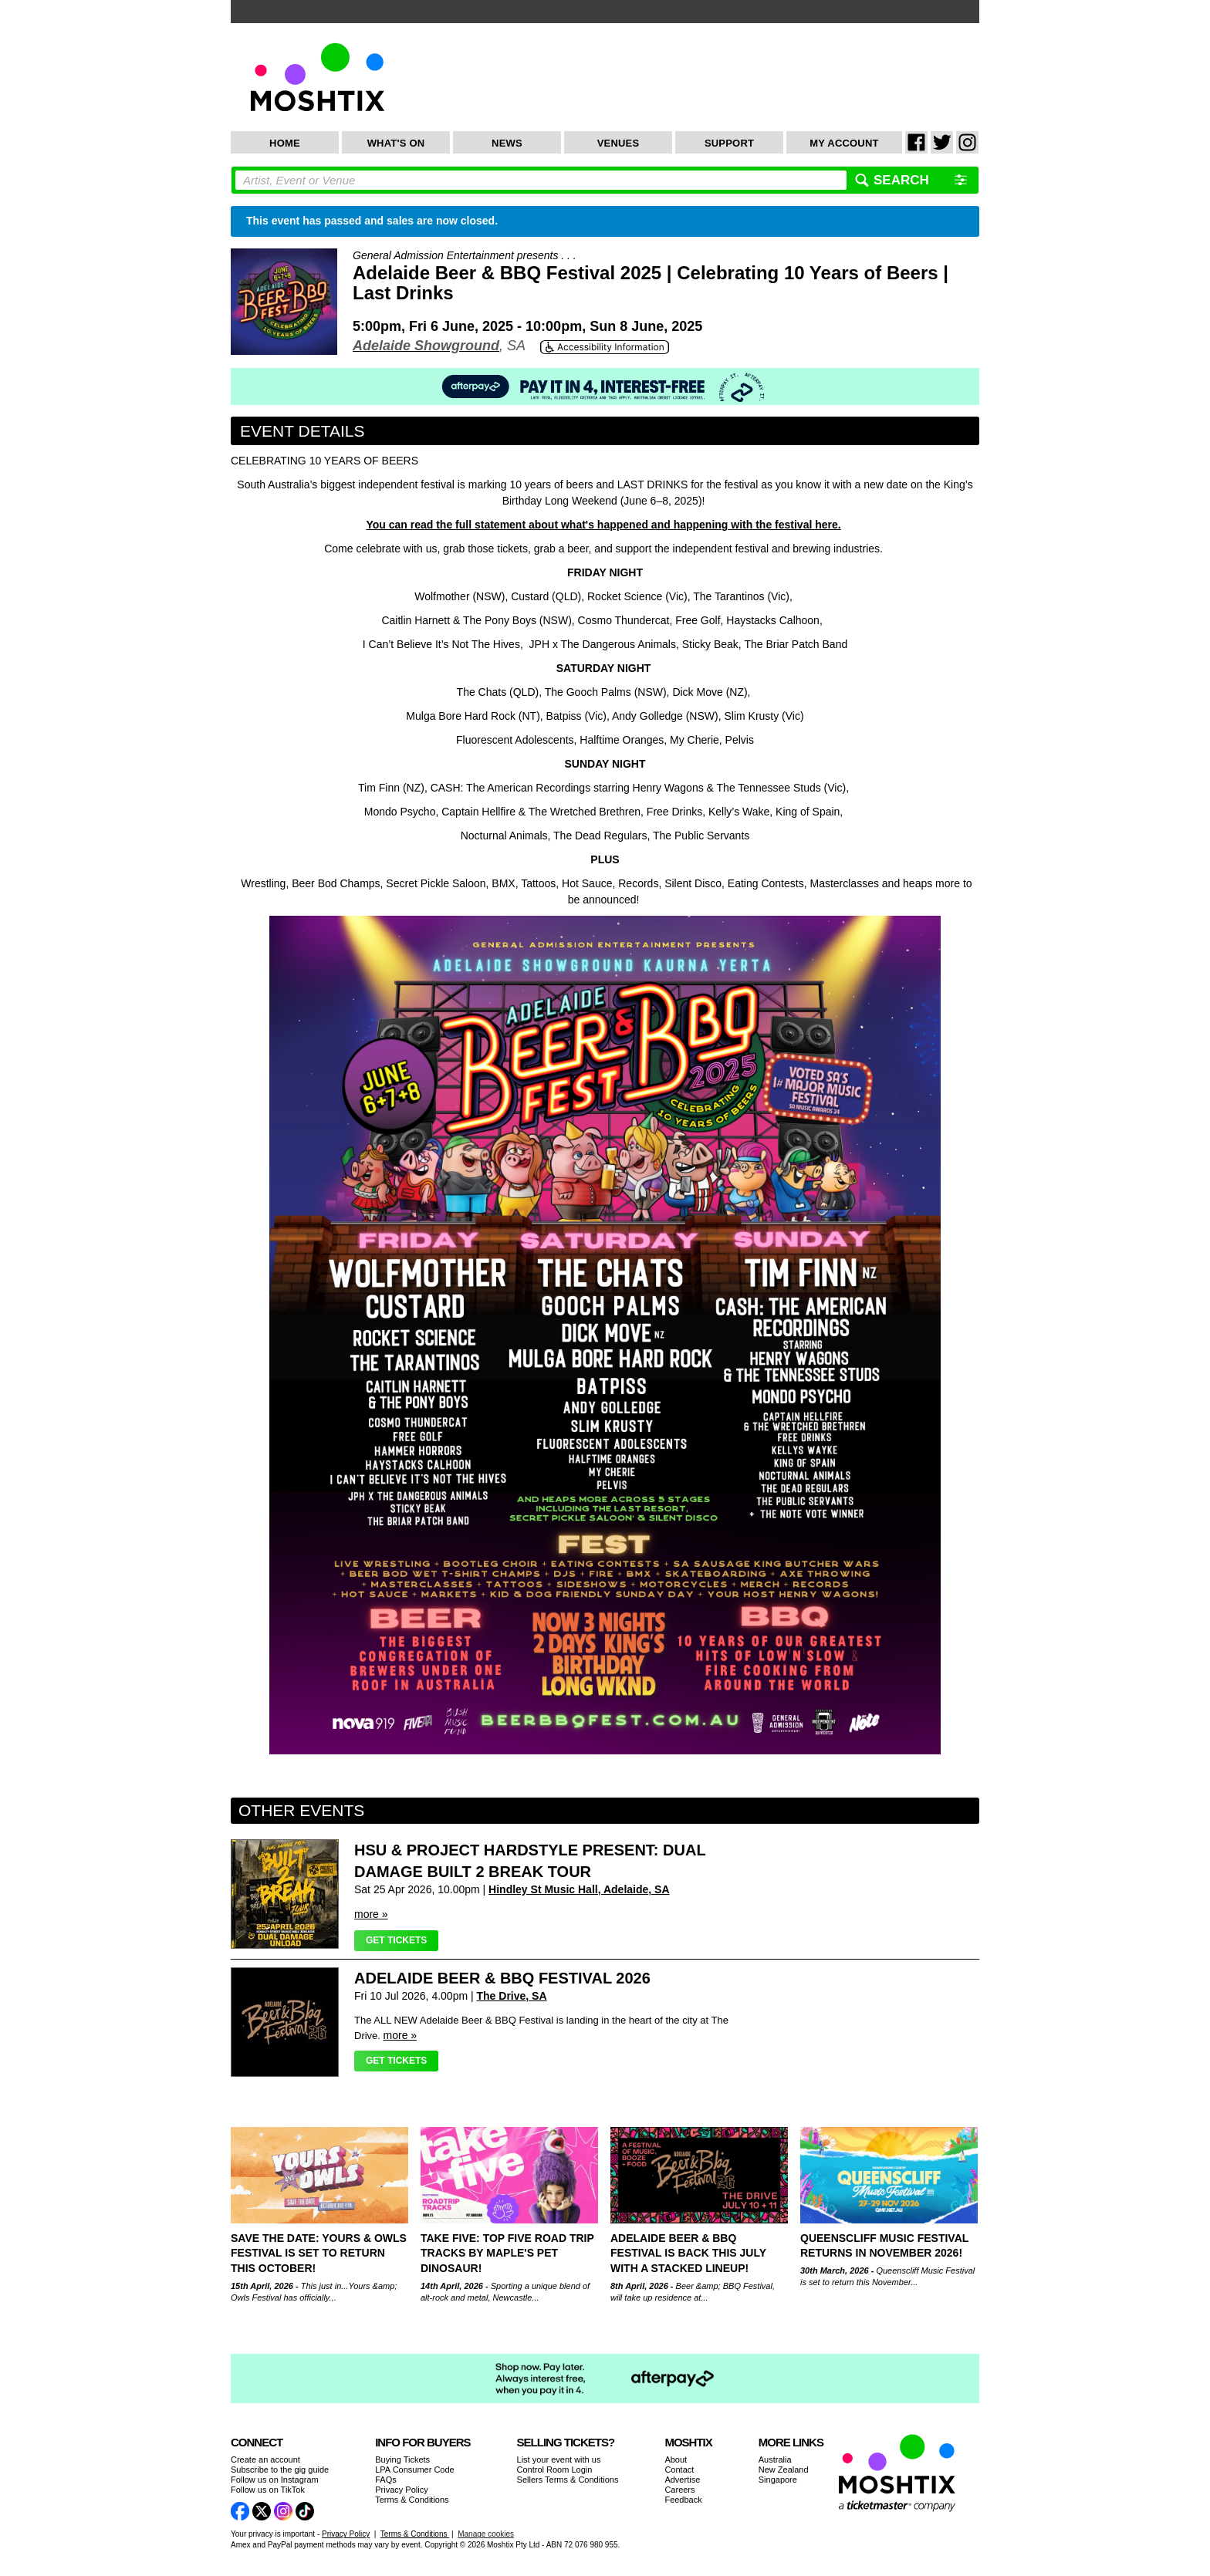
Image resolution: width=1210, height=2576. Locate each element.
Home (284, 143)
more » (371, 1914)
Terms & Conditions (411, 2499)
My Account (843, 143)
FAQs (386, 2479)
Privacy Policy (401, 2489)
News (507, 143)
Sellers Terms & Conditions (568, 2479)
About (675, 2459)
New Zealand (784, 2469)
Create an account (265, 2459)
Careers (679, 2489)
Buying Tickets (402, 2459)
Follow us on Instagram (275, 2479)
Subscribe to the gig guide (280, 2469)
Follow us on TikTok (268, 2489)
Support (729, 143)
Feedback (682, 2499)
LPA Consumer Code (415, 2469)
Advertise (682, 2479)
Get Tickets (396, 1940)
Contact (679, 2469)
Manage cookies (486, 2534)
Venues (618, 143)
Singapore (778, 2479)
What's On (396, 143)
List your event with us (559, 2459)
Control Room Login (555, 2469)
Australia (775, 2459)
